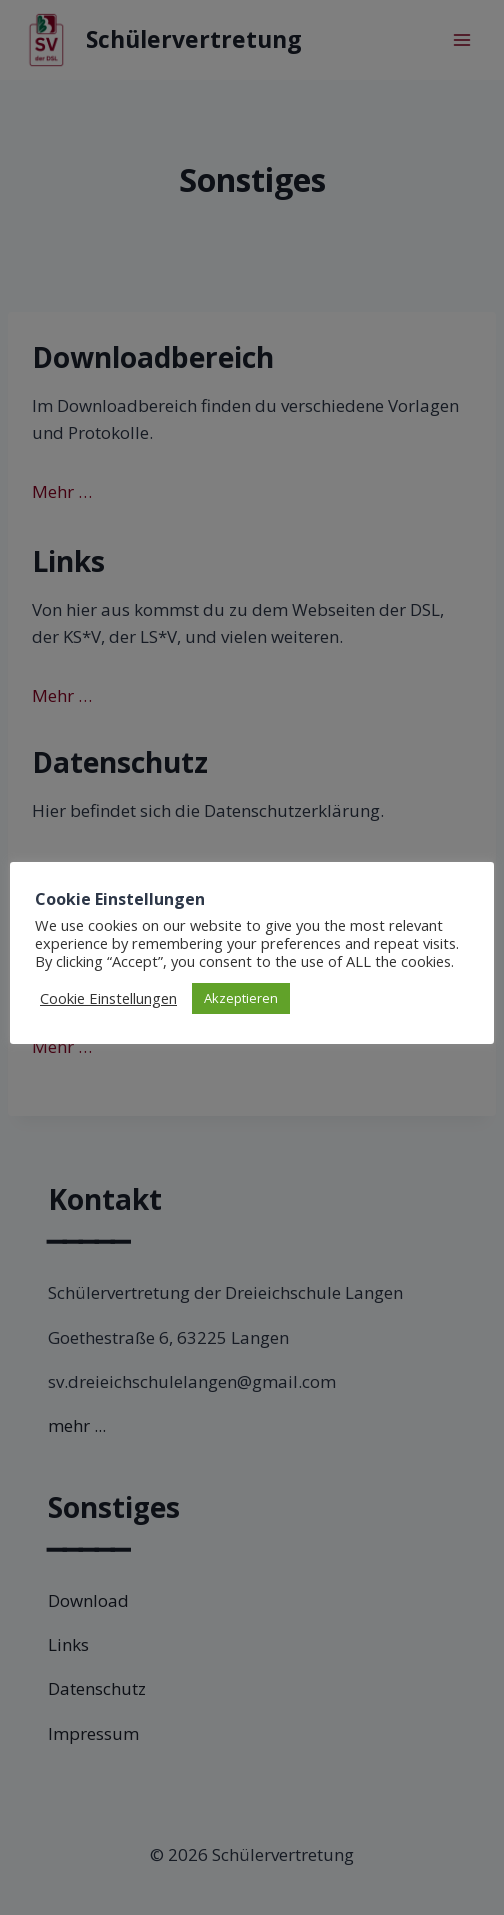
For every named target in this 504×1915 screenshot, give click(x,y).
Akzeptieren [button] (241, 998)
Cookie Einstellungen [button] (108, 998)
